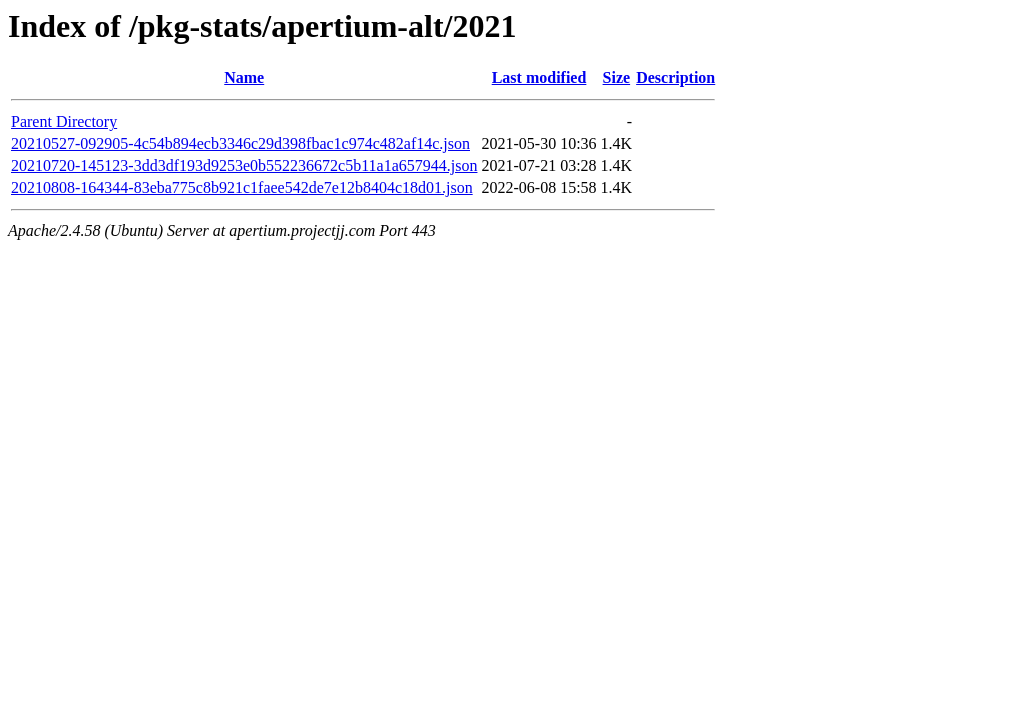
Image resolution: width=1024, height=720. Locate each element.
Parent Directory (64, 121)
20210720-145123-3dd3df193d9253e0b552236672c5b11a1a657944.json (244, 165)
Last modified (539, 77)
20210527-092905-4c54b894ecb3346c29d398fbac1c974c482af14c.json (240, 143)
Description (675, 77)
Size (617, 77)
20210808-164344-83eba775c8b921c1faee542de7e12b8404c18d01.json (242, 187)
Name (244, 77)
